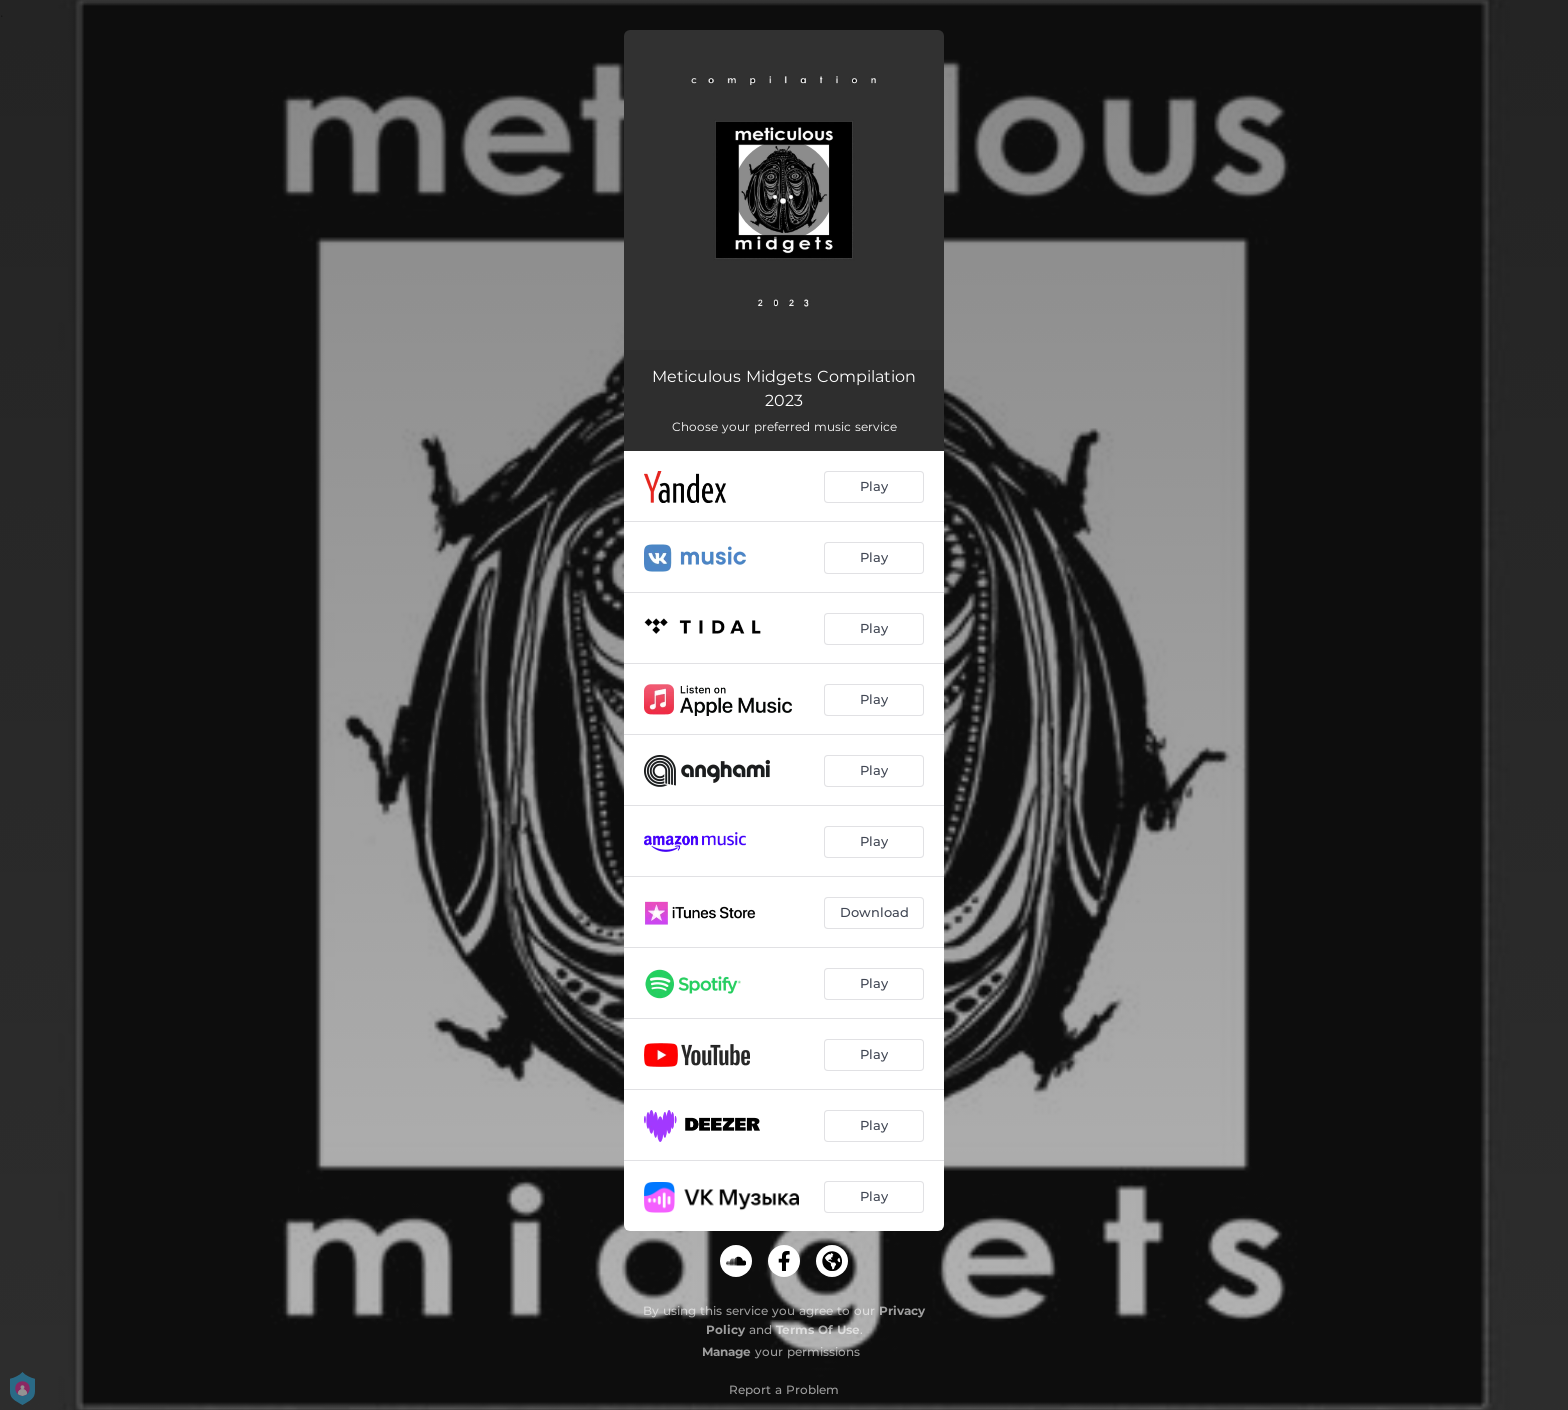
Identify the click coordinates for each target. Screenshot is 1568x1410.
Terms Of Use (818, 1329)
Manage (726, 1351)
